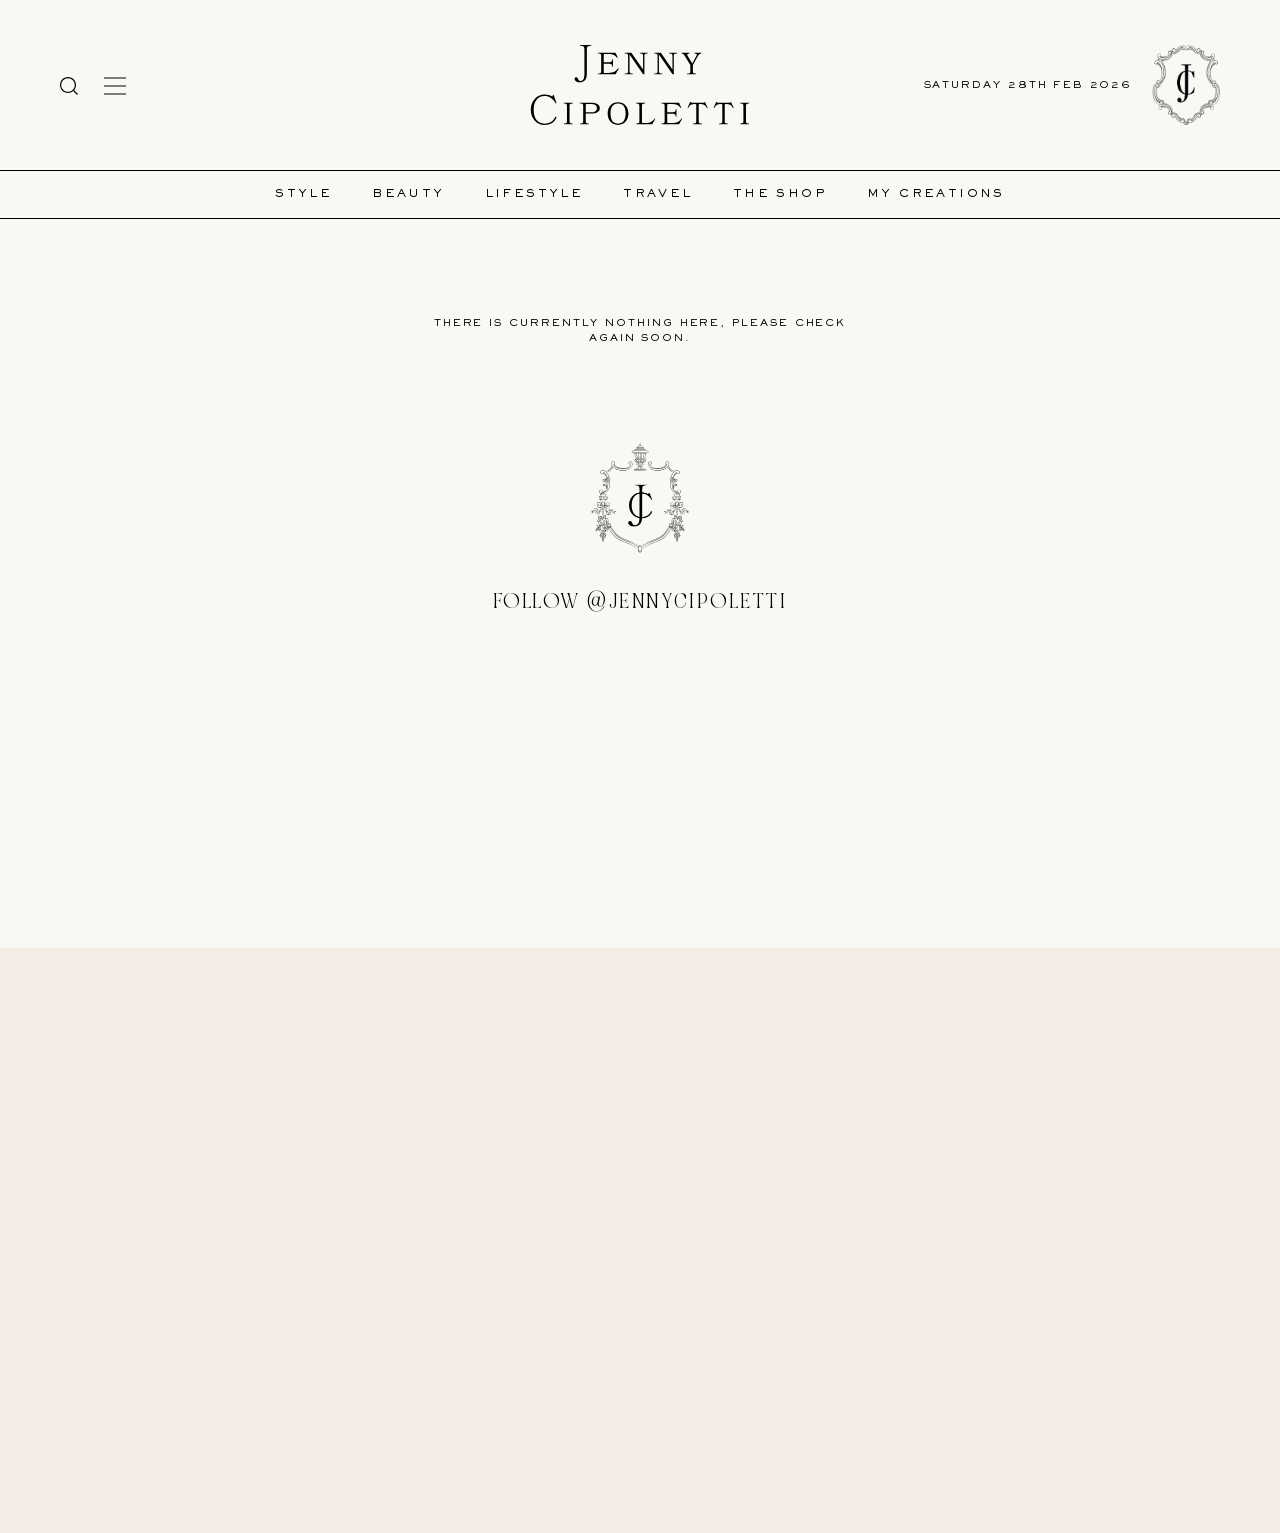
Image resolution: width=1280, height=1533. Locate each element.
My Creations (936, 194)
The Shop (780, 194)
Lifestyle (534, 194)
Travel (657, 194)
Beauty (408, 194)
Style (303, 194)
